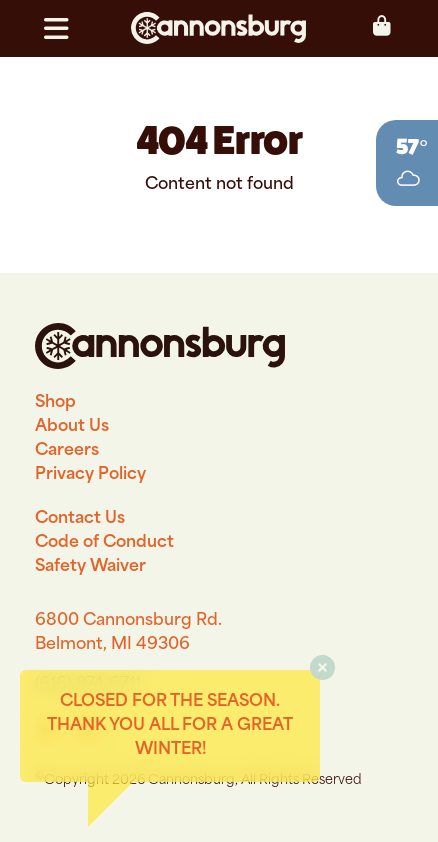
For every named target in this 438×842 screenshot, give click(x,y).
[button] (64, 29)
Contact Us (80, 519)
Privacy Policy (90, 475)
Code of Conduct (104, 543)
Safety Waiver (90, 567)
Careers (67, 451)
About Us (72, 427)
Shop (55, 403)
